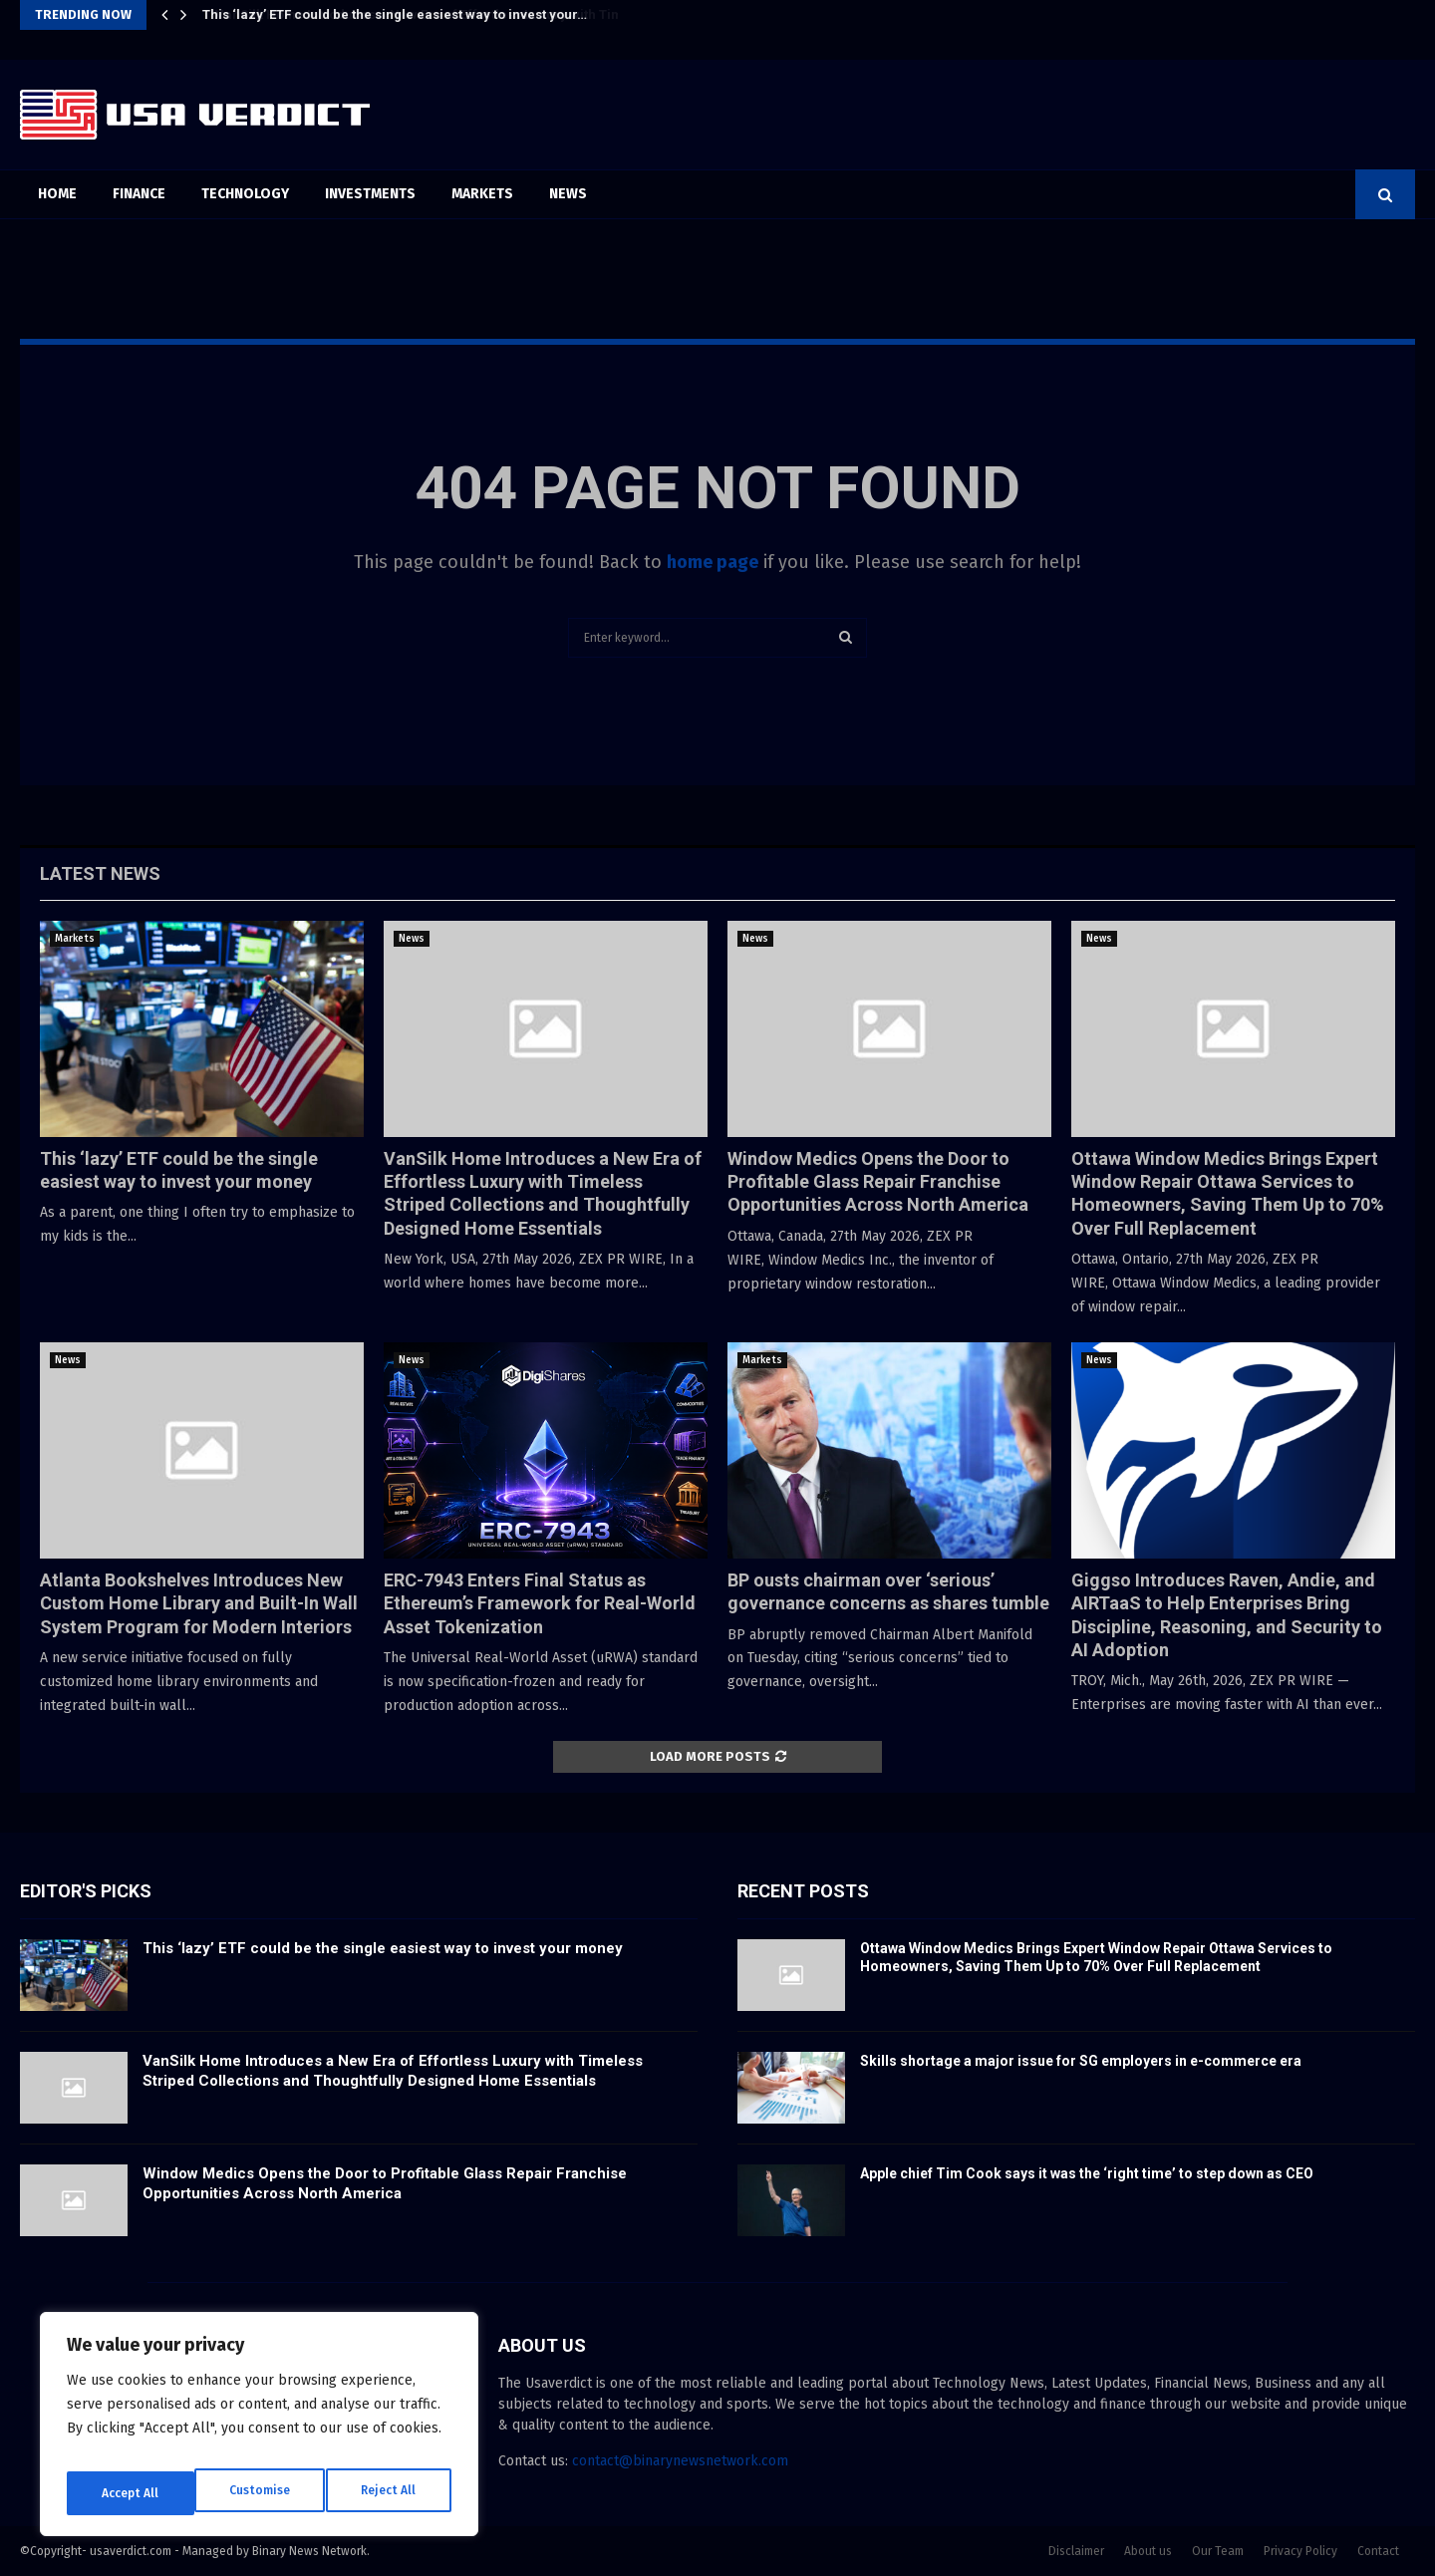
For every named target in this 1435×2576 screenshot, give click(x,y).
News (568, 193)
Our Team (1218, 2551)
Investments (370, 193)
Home (57, 193)
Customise (130, 2492)
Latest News (100, 873)
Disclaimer (1076, 2551)
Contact (1378, 2551)
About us (1148, 2551)
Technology (245, 193)
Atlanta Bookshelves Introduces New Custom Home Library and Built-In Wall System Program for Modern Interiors (199, 1603)
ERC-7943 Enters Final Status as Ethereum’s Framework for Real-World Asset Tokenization (540, 1603)
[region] (259, 2431)
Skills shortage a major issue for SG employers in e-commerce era (1080, 2061)
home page (712, 562)
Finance (139, 193)
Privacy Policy (1300, 2551)
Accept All (390, 2492)
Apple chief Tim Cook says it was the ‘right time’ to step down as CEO (1086, 2173)
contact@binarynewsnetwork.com (680, 2460)
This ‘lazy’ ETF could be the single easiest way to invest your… (393, 14)
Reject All (261, 2492)
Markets (482, 193)
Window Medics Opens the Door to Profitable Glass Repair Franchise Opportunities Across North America (877, 1182)
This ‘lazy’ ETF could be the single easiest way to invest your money (383, 1948)
